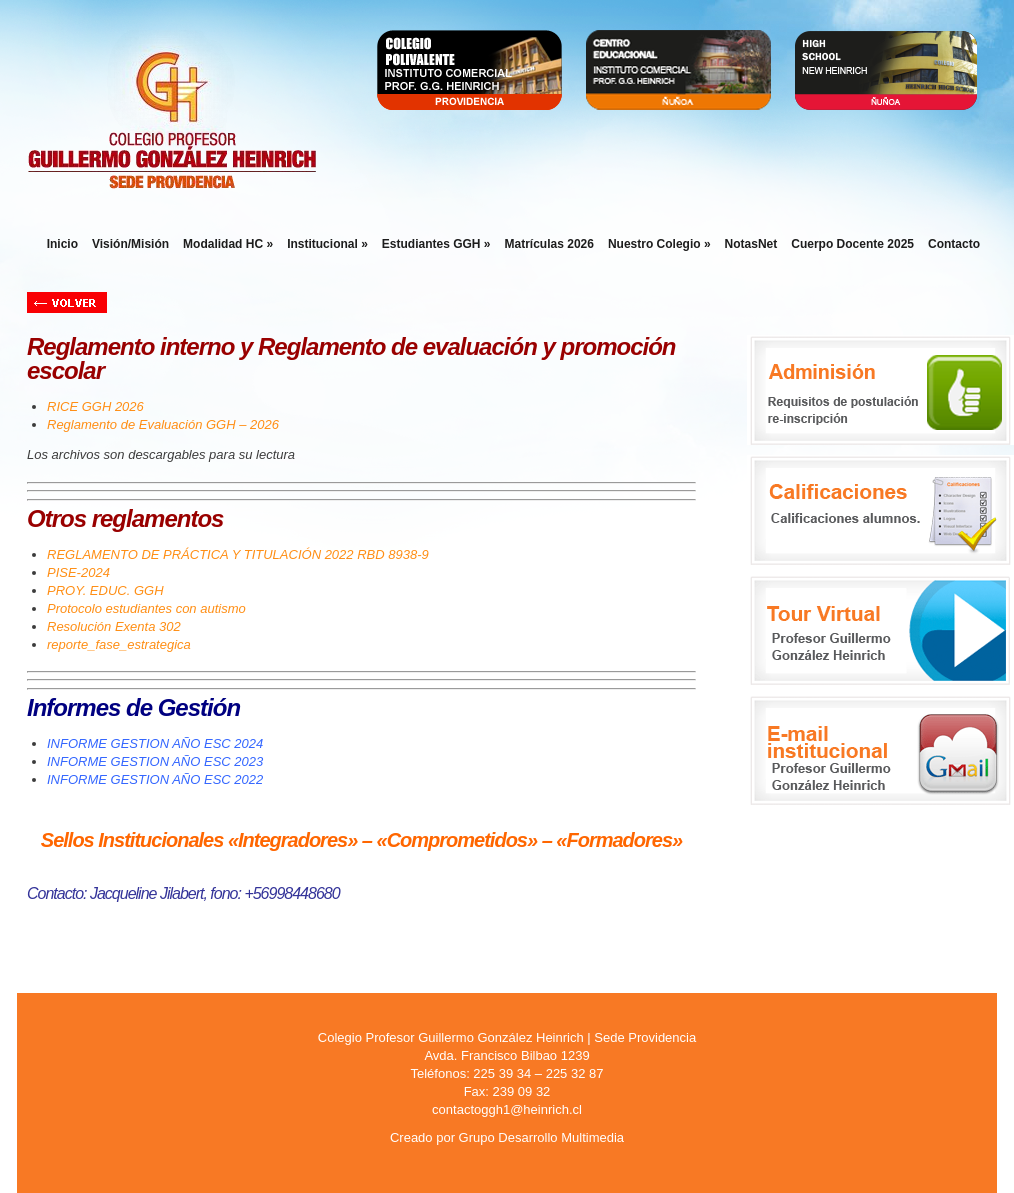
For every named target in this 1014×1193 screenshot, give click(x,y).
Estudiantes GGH (436, 244)
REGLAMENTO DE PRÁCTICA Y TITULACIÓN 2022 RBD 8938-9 (238, 554)
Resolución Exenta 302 (114, 626)
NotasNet (751, 244)
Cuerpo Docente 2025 (852, 244)
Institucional (327, 244)
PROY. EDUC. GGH (105, 590)
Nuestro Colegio (659, 244)
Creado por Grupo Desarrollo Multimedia (507, 1137)
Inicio (62, 244)
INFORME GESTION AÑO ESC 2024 (155, 743)
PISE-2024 (78, 572)
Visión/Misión (130, 244)
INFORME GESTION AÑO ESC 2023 (155, 761)
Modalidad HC (228, 244)
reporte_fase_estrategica (119, 644)
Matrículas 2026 (549, 244)
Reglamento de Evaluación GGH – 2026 (163, 424)
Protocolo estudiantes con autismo (146, 608)
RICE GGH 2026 (95, 406)
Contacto (954, 244)
